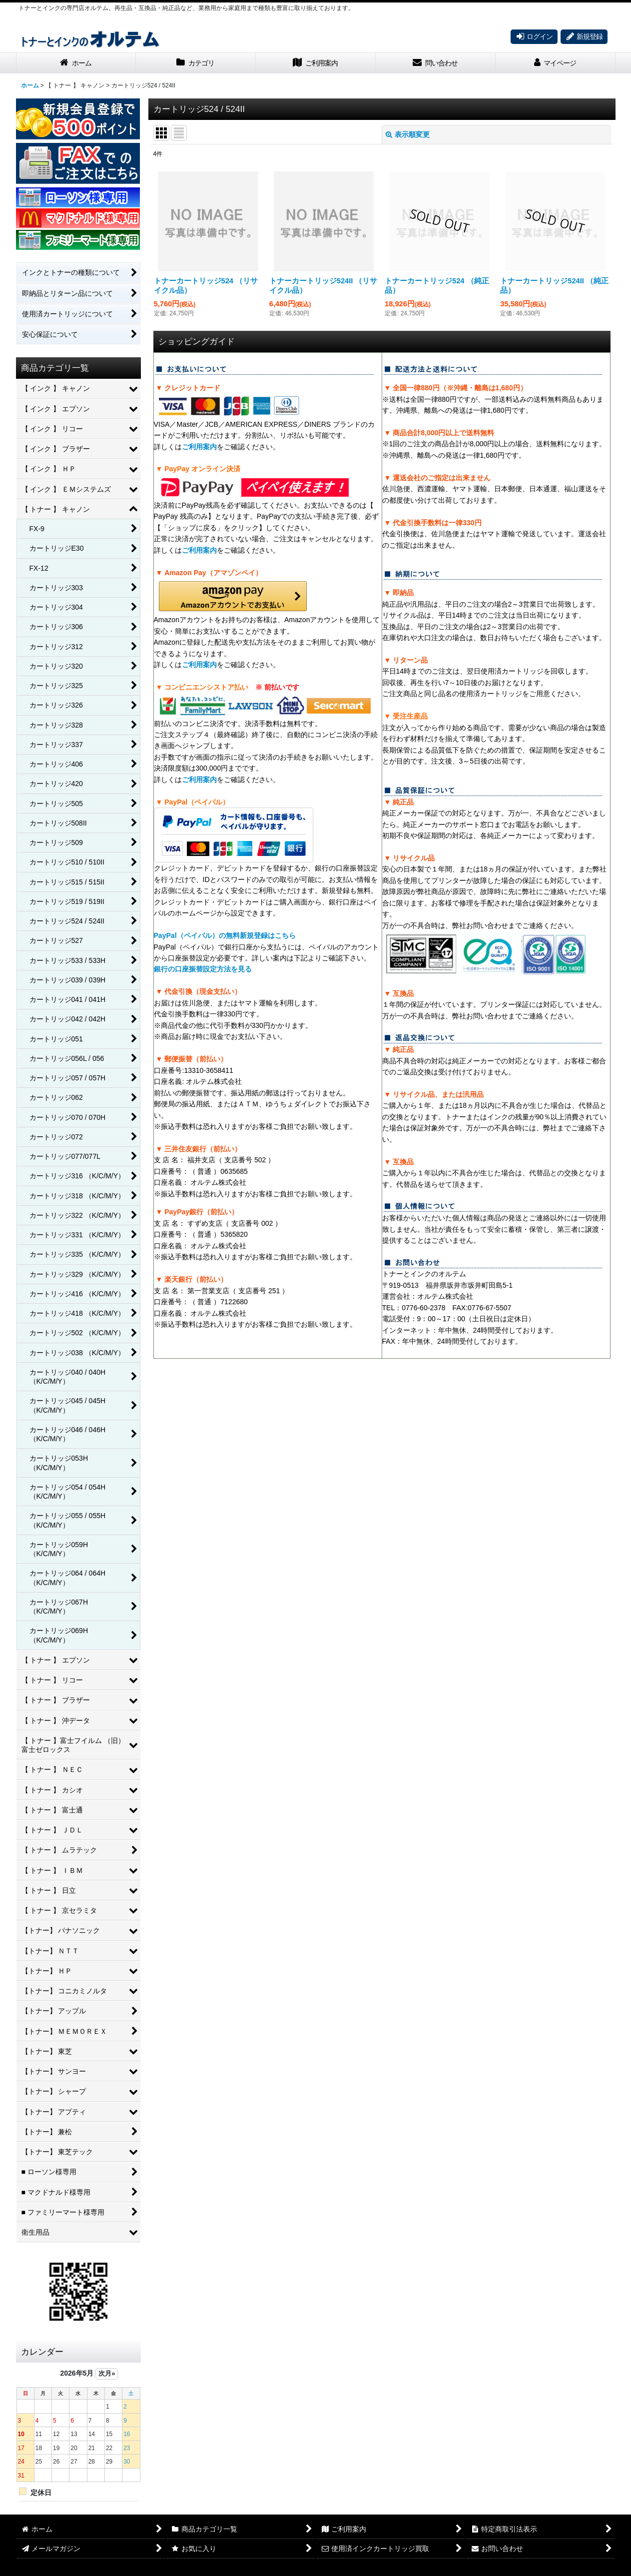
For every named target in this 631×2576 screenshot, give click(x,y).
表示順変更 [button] (408, 134)
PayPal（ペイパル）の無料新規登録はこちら (225, 935)
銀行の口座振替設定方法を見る (203, 969)
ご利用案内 (199, 447)
